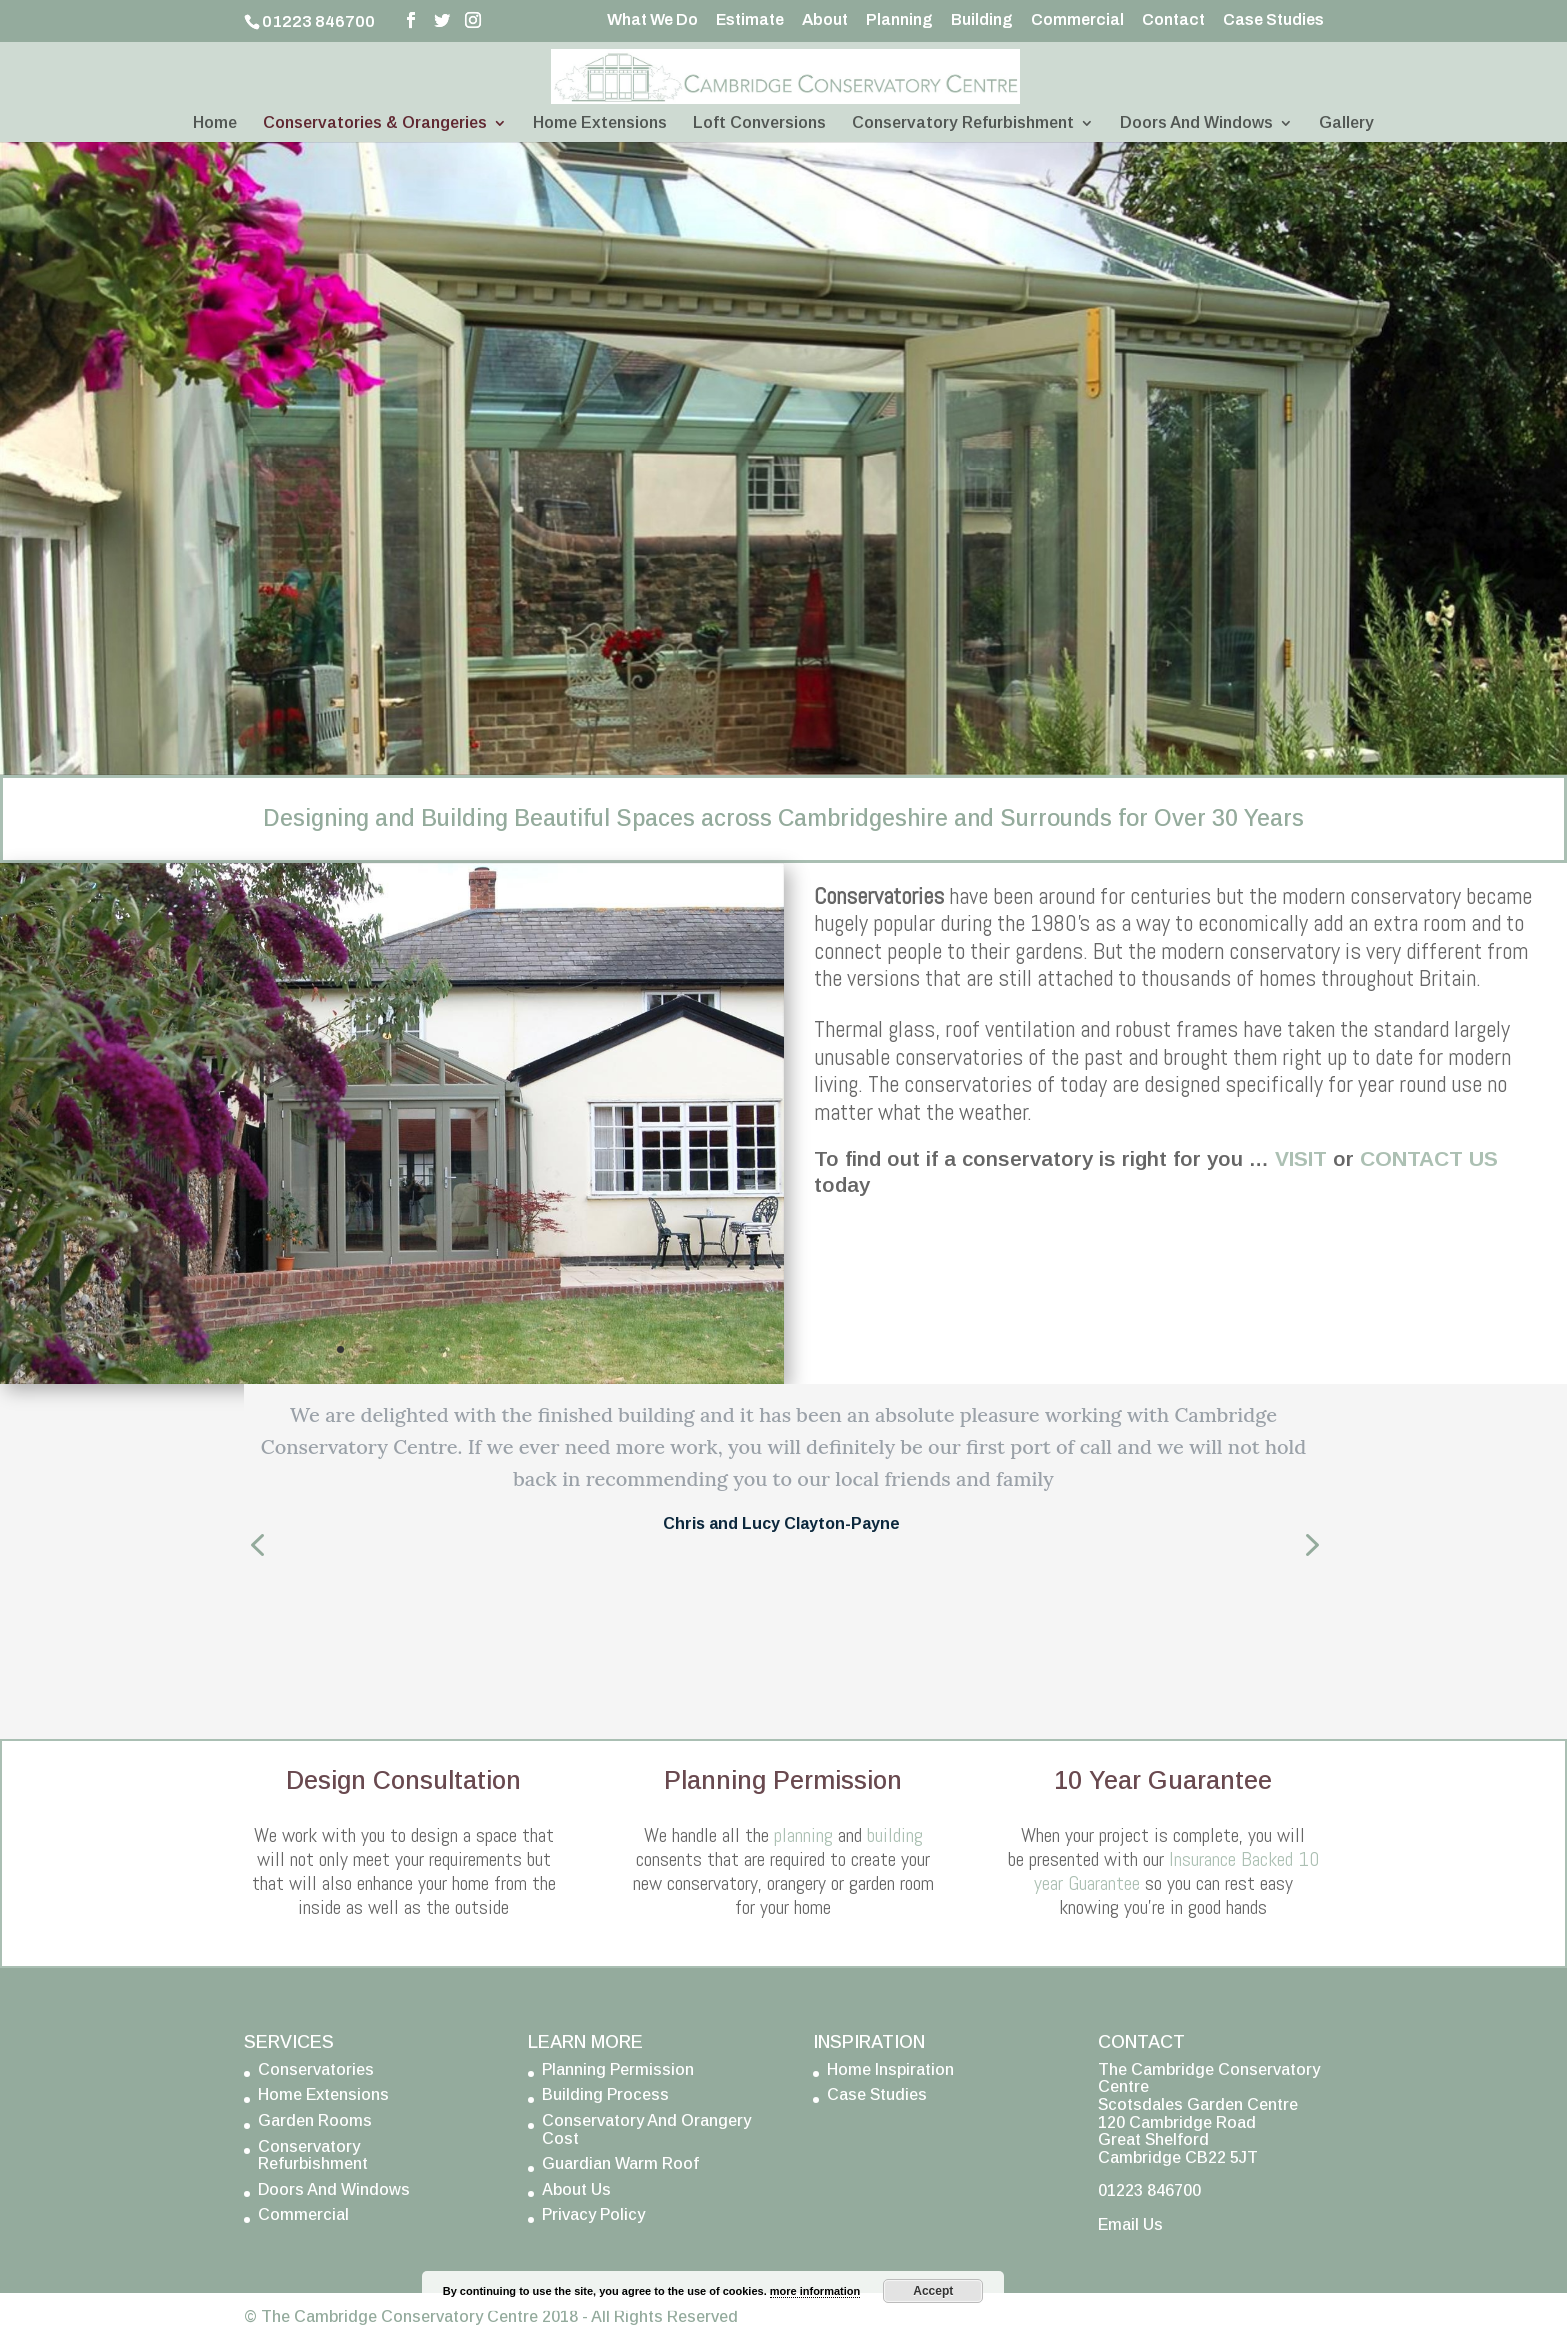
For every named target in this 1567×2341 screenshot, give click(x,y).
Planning (899, 20)
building (895, 1835)
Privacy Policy (593, 2214)
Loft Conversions (759, 123)
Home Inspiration (890, 2069)
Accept (933, 2291)
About (825, 20)
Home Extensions (600, 123)
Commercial (1077, 20)
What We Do (652, 20)
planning (803, 1835)
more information (815, 2291)
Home (215, 123)
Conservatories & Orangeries (375, 123)
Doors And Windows (1196, 123)
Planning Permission (618, 2069)
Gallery (1346, 123)
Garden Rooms (315, 2120)
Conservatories (316, 2069)
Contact (1173, 20)
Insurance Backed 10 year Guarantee (1176, 1871)
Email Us (1130, 2224)
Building (982, 20)
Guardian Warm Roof (620, 2163)
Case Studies (1273, 20)
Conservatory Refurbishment (963, 123)
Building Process (605, 2094)
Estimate (750, 20)
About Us (576, 2189)
